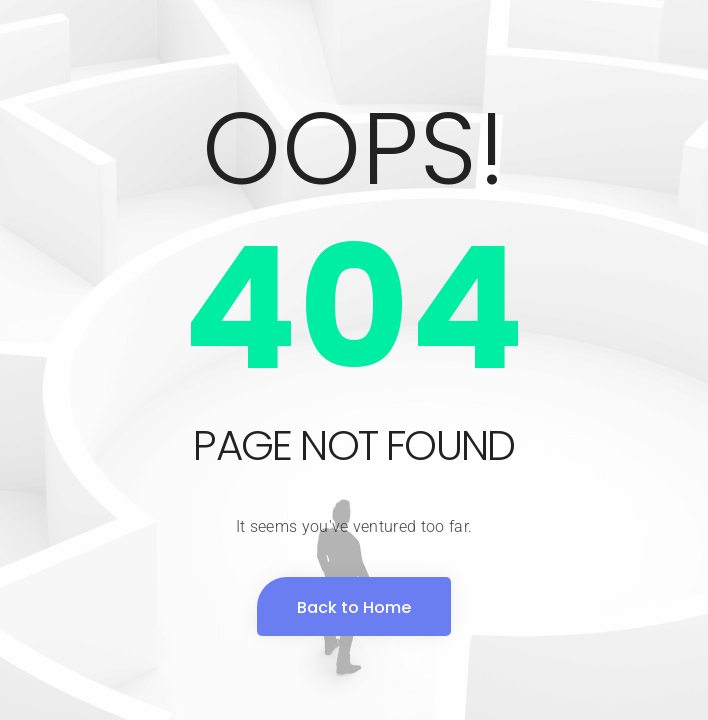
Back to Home (354, 607)
